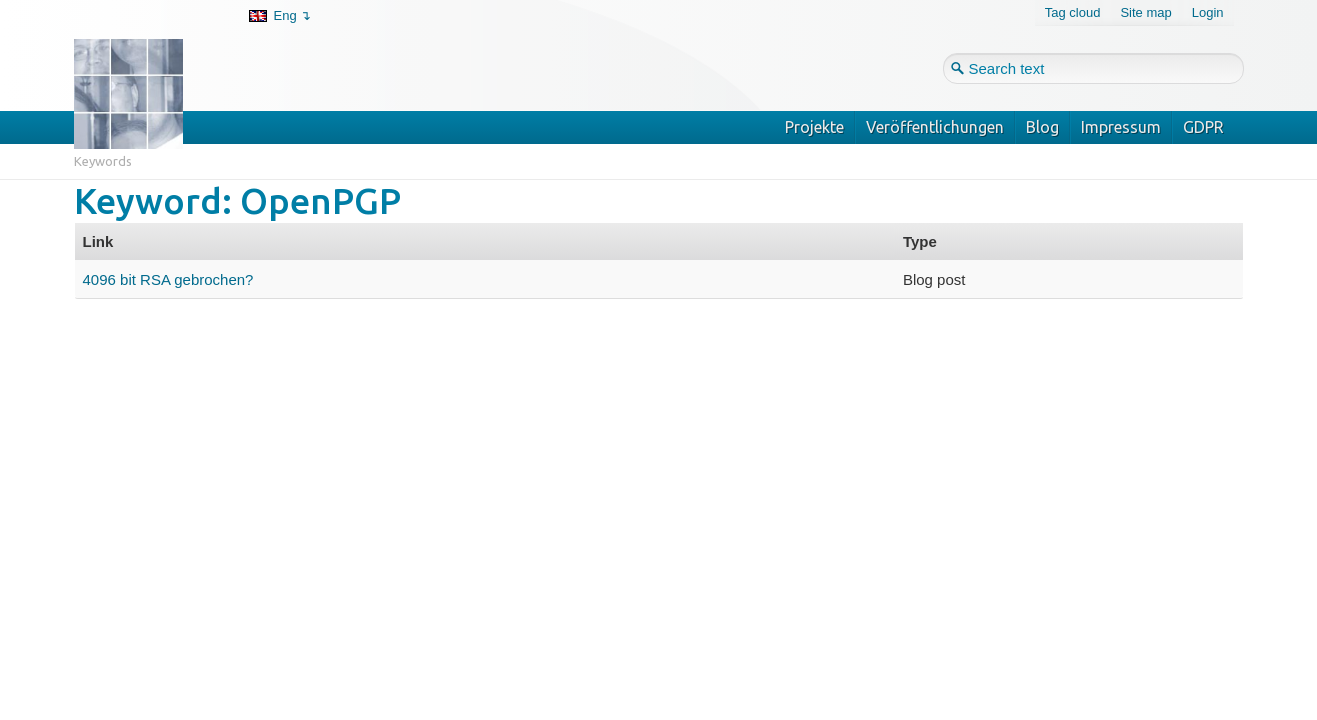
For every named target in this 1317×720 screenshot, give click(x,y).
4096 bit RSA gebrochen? (168, 279)
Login (1208, 12)
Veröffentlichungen (935, 127)
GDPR (1203, 127)
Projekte (814, 127)
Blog (1042, 127)
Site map (1145, 12)
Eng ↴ (293, 15)
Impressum (1121, 127)
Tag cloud (1073, 12)
